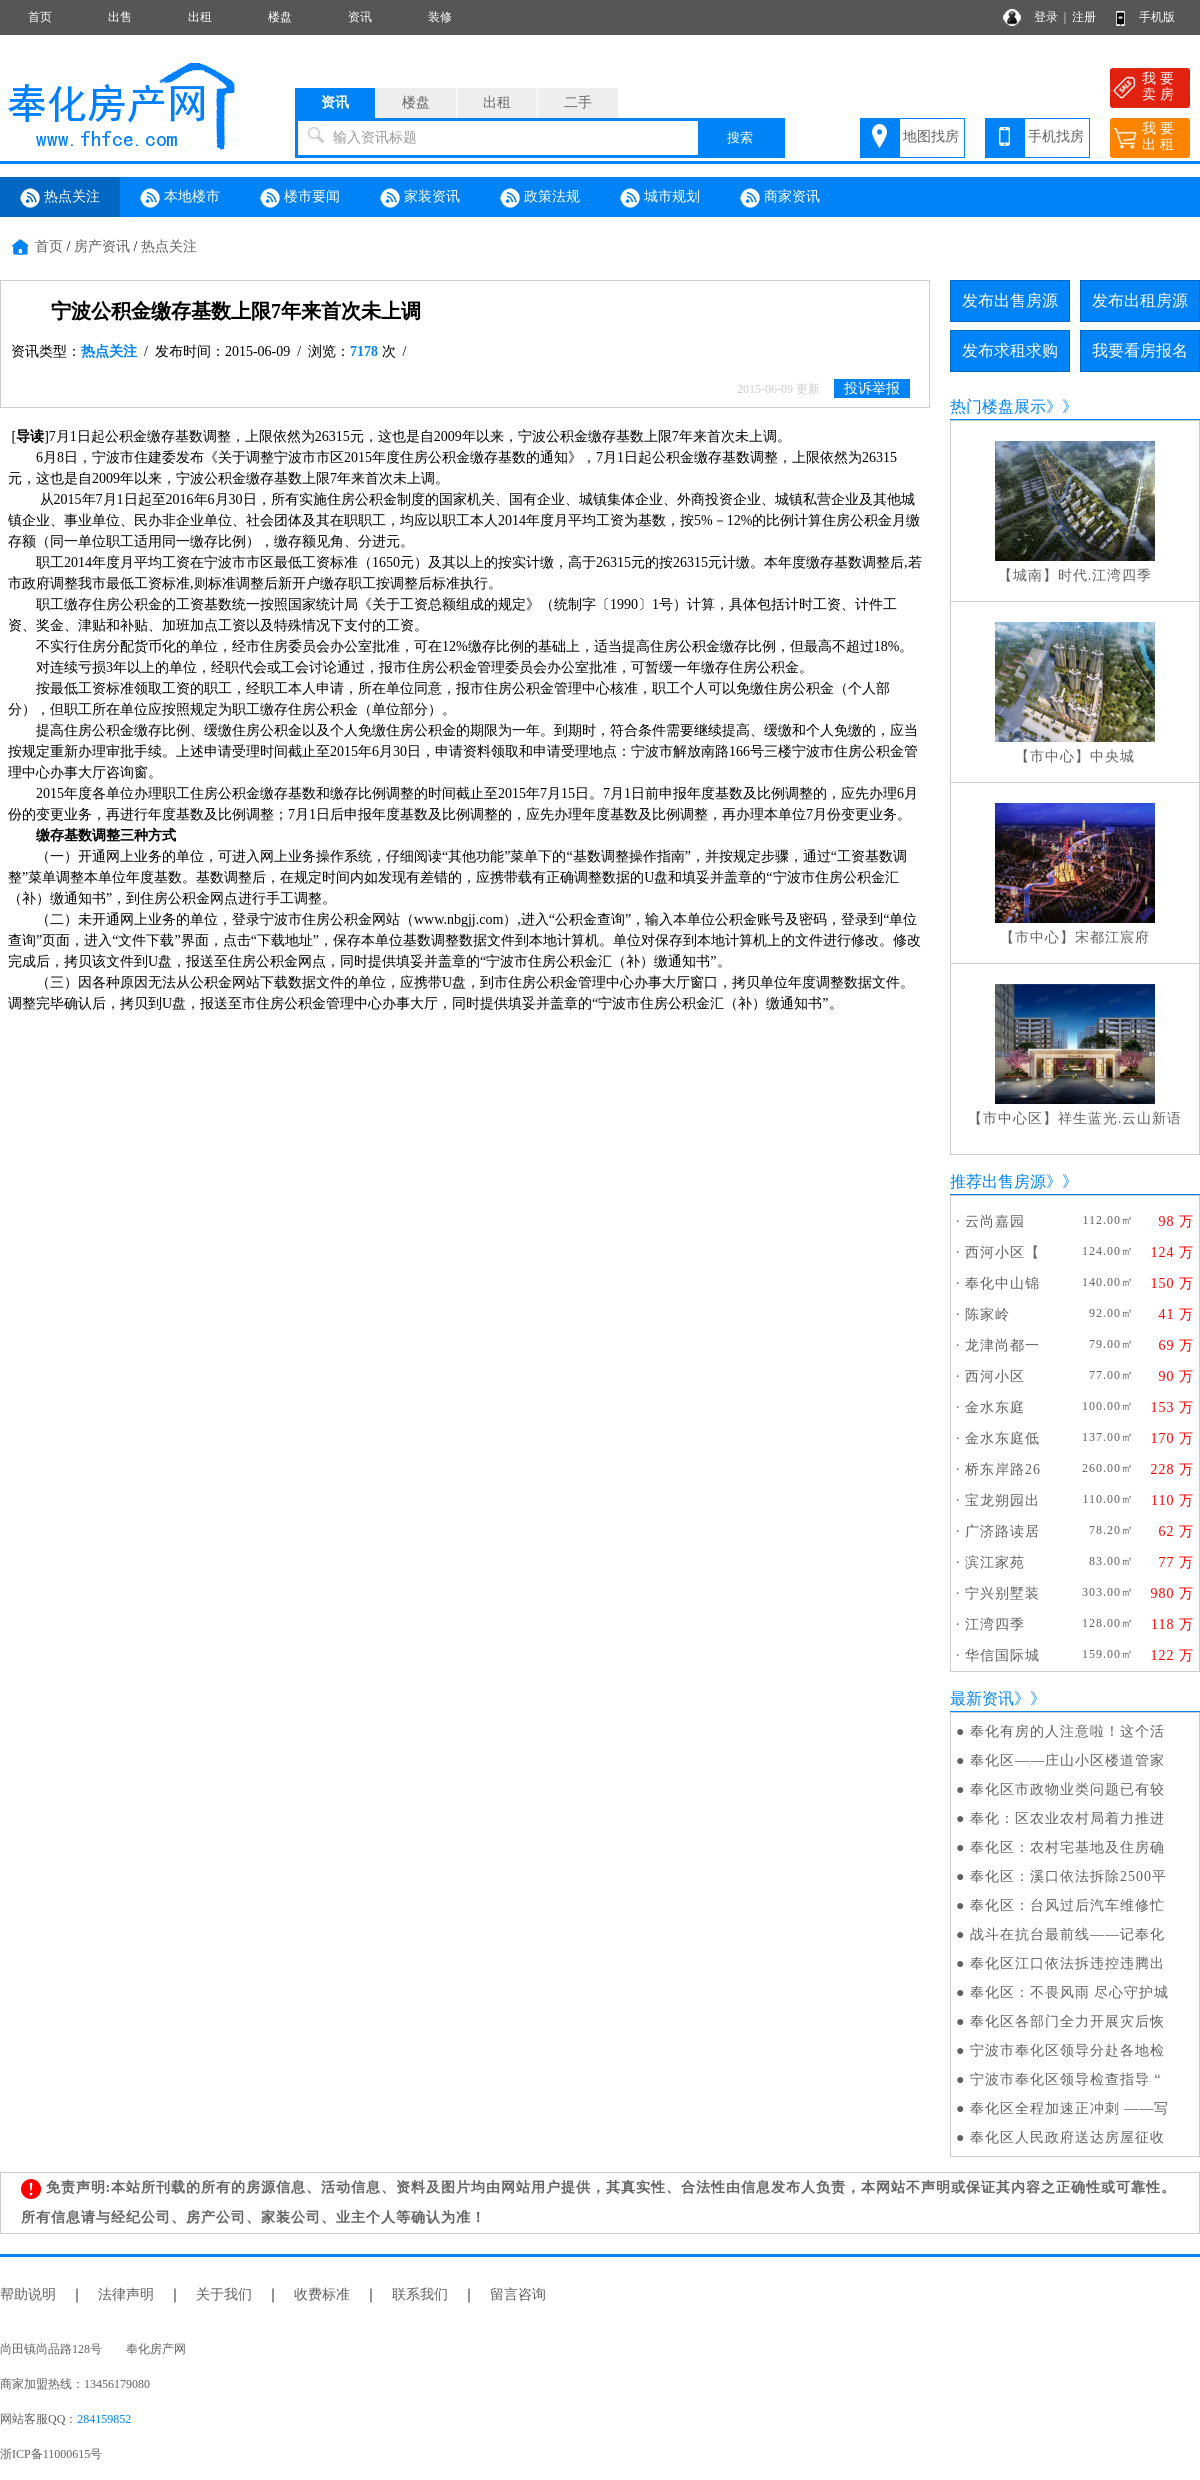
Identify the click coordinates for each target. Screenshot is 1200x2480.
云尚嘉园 (995, 1221)
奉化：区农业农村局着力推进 (1067, 1818)
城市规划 (660, 198)
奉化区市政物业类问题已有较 (1067, 1789)
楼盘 (280, 17)
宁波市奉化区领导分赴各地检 (1067, 2050)
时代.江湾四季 (1105, 575)
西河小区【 (1002, 1252)
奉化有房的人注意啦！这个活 (1067, 1731)
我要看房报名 (1140, 350)
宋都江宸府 (1112, 937)
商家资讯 (780, 198)
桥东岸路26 (1003, 1469)
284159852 (104, 2419)
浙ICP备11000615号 (51, 2454)
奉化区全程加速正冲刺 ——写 (1070, 2108)
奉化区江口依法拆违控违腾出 (1067, 1963)
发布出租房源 (1140, 300)
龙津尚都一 (1002, 1345)
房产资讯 (102, 246)
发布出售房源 (1010, 300)
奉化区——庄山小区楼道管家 (1067, 1760)
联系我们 (420, 2294)
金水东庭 (995, 1407)
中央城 (1112, 756)
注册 (1084, 17)
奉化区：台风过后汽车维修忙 (1067, 1905)
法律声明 (126, 2294)
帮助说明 (28, 2294)
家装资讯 (420, 198)
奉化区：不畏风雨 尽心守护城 (1070, 1992)
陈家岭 (987, 1314)
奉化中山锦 (1002, 1283)
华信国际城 (1002, 1655)
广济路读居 (1002, 1531)
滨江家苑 (995, 1562)
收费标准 (322, 2294)
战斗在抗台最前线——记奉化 (1067, 1934)
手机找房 (1056, 136)
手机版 (1157, 17)
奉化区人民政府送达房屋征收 (1067, 2137)
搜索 (740, 137)
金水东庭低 (1002, 1438)
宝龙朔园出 (1002, 1500)
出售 (120, 17)
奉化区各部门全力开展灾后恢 (1067, 2021)
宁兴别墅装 (1002, 1593)
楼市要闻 (300, 198)
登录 (1046, 17)
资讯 (360, 17)
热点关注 (60, 198)
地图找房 (931, 136)
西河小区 (995, 1376)
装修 (440, 17)
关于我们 (224, 2294)
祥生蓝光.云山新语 (1120, 1118)
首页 (40, 17)
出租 (200, 17)
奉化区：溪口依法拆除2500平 (1068, 1876)
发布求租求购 (1010, 350)
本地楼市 (180, 198)
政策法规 (540, 198)
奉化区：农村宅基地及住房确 (1067, 1847)
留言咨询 (518, 2294)
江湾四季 (995, 1624)
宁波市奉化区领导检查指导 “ (1066, 2079)
